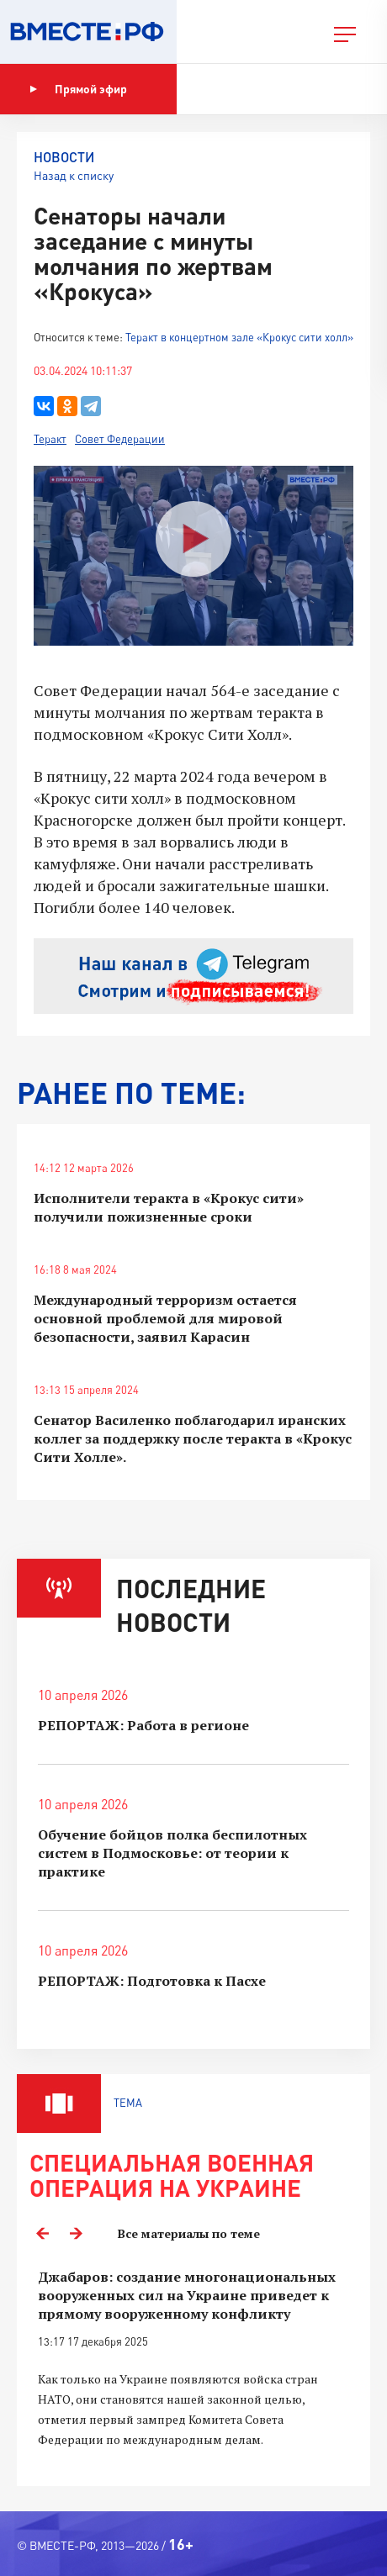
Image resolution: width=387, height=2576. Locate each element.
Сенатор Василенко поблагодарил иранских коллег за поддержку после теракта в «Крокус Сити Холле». (193, 1438)
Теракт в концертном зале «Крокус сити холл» (239, 337)
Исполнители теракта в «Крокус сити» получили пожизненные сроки (169, 1207)
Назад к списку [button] (74, 175)
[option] (193, 2368)
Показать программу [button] (264, 89)
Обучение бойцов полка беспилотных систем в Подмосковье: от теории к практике (172, 1853)
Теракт (50, 439)
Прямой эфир (78, 89)
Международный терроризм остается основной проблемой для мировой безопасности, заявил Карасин (165, 1318)
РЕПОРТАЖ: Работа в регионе (143, 1725)
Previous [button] (42, 2234)
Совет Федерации (120, 439)
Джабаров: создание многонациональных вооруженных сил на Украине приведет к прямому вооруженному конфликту (187, 2295)
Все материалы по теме (189, 2233)
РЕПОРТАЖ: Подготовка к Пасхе (152, 1981)
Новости (64, 157)
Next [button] (76, 2234)
